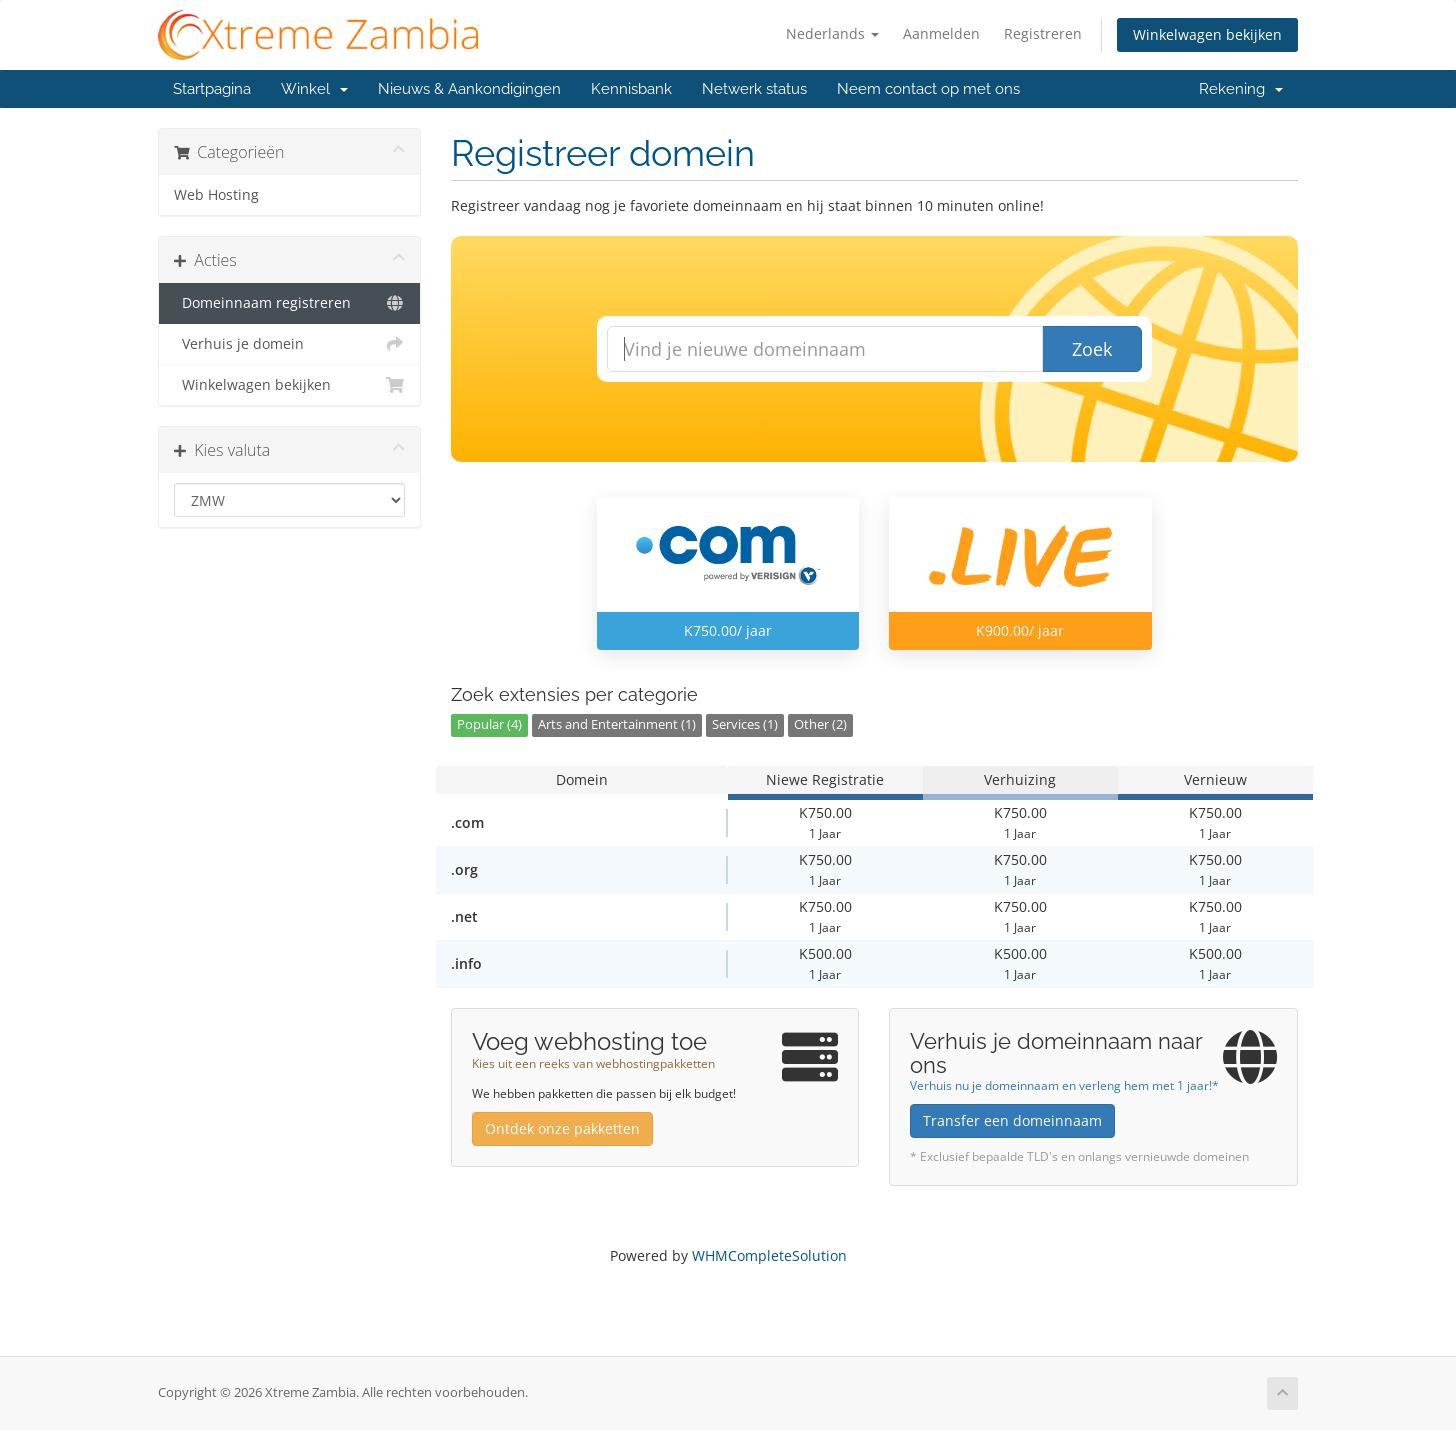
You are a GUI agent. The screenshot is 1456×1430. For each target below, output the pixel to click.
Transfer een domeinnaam (1012, 1120)
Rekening (1241, 89)
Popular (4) (489, 724)
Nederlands (832, 33)
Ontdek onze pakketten (562, 1128)
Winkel (314, 89)
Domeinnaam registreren (289, 303)
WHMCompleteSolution (769, 1255)
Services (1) (745, 724)
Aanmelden (941, 33)
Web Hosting (216, 195)
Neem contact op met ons (928, 89)
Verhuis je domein (289, 344)
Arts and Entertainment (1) (617, 724)
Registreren (1043, 33)
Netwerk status (754, 89)
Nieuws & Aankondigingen (469, 89)
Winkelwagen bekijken (1207, 34)
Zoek (1092, 349)
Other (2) (820, 724)
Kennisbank (631, 89)
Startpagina (212, 89)
